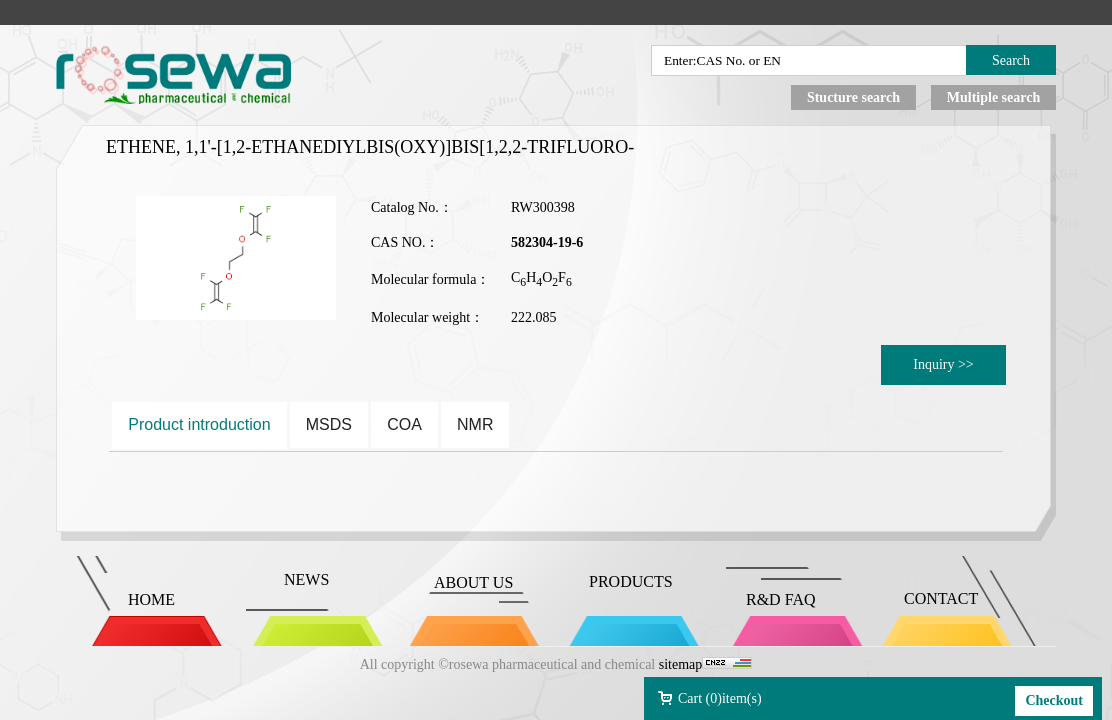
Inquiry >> (943, 364)
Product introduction (199, 424)
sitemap (681, 664)
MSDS (329, 424)
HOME (151, 599)
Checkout (1054, 700)
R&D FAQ (781, 599)
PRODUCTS (631, 581)
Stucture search (853, 97)
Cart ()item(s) (720, 698)
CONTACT (941, 598)
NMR (475, 424)
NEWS (306, 579)
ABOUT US (473, 582)
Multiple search (993, 97)
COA (404, 424)
